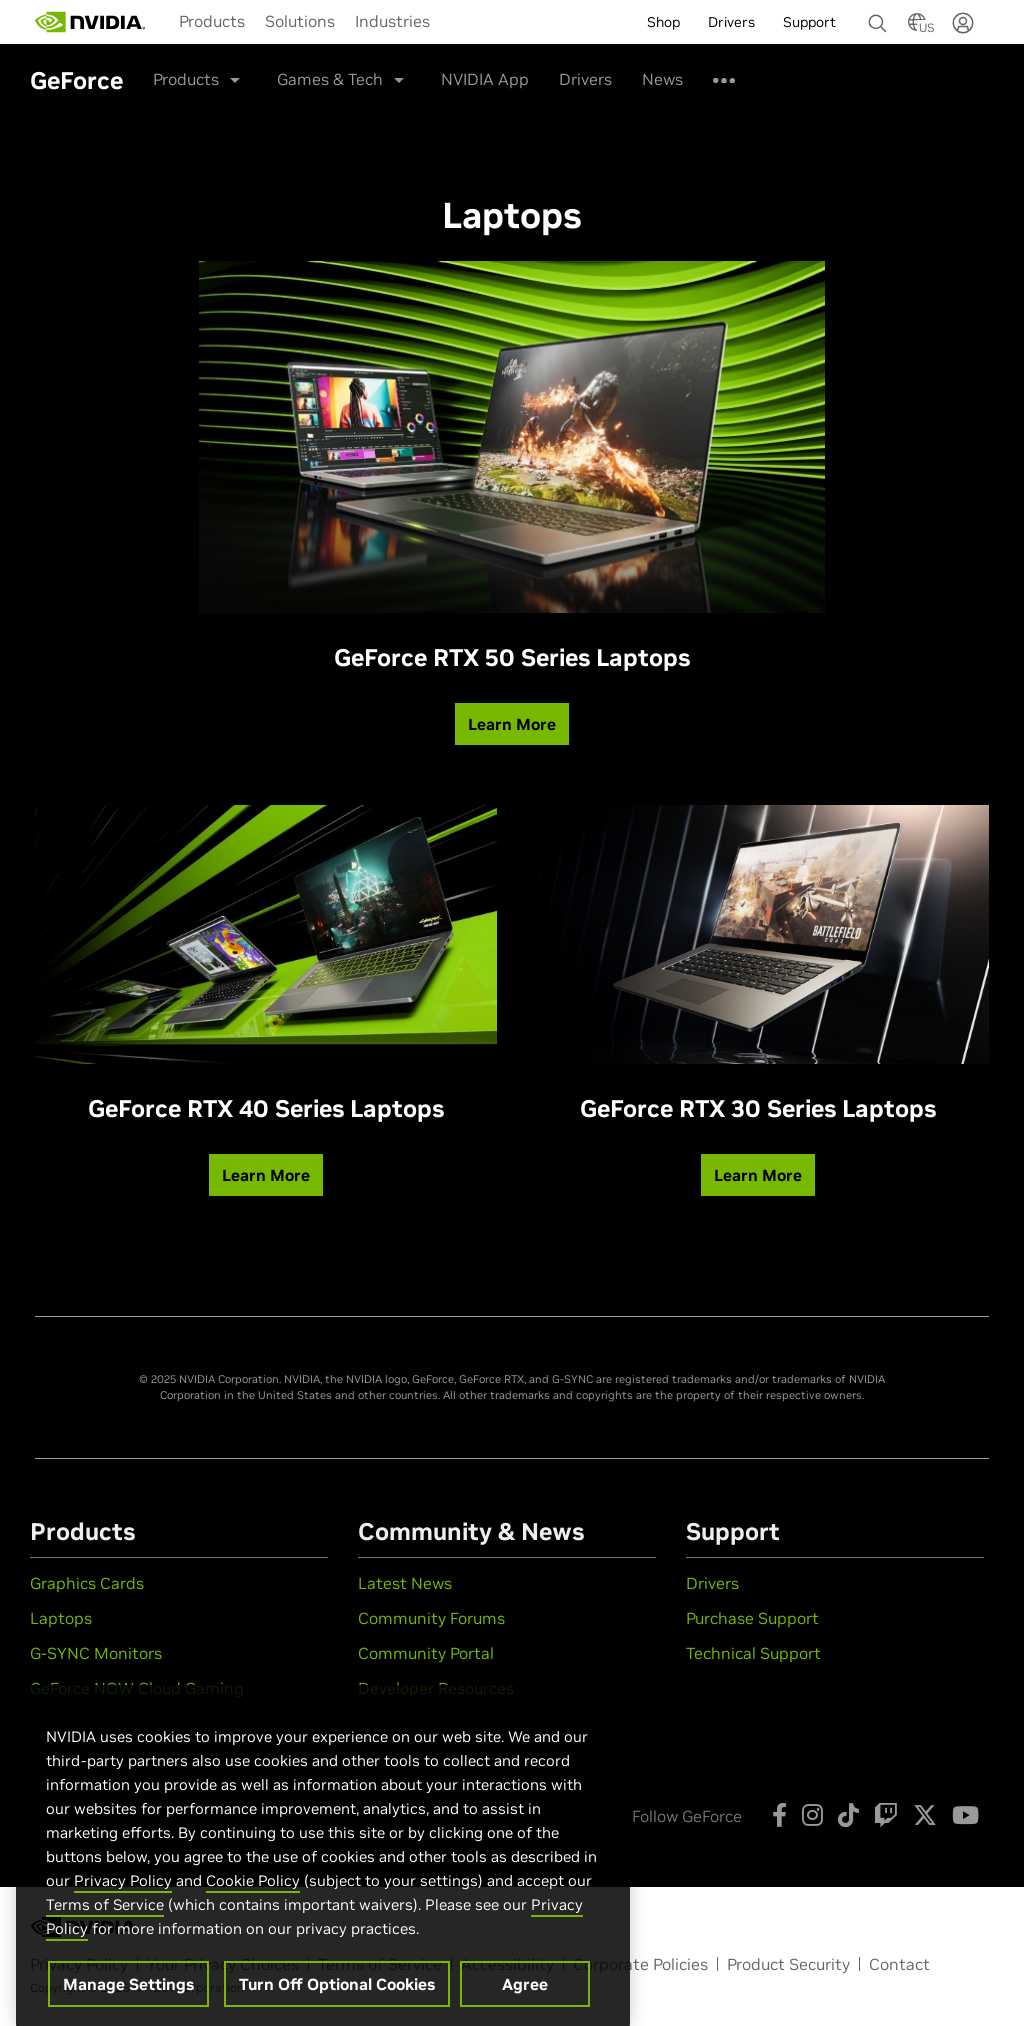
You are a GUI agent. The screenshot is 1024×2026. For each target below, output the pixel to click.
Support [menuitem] (809, 22)
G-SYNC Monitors (96, 1653)
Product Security (788, 1964)
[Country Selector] (917, 28)
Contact (899, 1964)
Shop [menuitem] (663, 22)
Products (212, 21)
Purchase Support (752, 1618)
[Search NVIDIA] (878, 18)
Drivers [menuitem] (731, 22)
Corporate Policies (640, 1964)
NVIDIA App (485, 79)
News (662, 79)
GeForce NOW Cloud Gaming (137, 1688)
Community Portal (426, 1653)
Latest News (405, 1583)
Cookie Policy (253, 1904)
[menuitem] (212, 21)
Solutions (300, 21)
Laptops (61, 1618)
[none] (870, 14)
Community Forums (431, 1618)
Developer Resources (436, 1688)
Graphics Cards (87, 1583)
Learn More (512, 724)
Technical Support (753, 1653)
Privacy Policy (123, 1904)
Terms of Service (105, 1928)
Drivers (585, 79)
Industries (392, 21)
